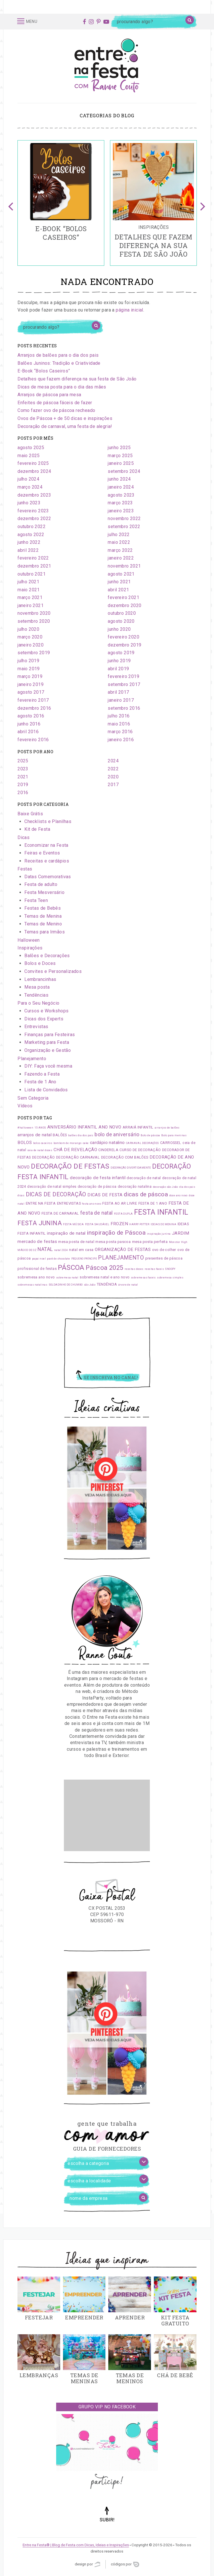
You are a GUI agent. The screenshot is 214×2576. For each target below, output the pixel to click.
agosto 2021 (121, 574)
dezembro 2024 (34, 471)
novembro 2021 (124, 566)
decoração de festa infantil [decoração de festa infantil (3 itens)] (97, 1177)
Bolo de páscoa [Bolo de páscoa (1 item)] (150, 1135)
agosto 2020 (121, 621)
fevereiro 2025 (33, 463)
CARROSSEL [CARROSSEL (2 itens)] (170, 1143)
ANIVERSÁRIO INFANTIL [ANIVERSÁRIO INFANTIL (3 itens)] (72, 1127)
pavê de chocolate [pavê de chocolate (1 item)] (58, 1258)
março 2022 (120, 550)
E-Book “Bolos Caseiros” (43, 371)
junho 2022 (28, 542)
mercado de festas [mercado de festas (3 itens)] (37, 1241)
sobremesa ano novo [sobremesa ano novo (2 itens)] (36, 1277)
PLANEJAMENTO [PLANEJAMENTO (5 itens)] (121, 1257)
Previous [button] (11, 203)
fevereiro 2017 (33, 700)
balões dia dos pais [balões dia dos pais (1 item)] (80, 1135)
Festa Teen (36, 900)
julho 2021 (28, 581)
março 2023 (120, 502)
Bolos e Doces (40, 963)
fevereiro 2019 (123, 676)
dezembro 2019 (124, 645)
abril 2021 (118, 589)
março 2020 (29, 637)
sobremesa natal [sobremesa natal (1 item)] (67, 1277)
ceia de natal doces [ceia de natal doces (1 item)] (40, 1150)
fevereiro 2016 (33, 739)
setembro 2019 (33, 652)
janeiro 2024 (121, 487)
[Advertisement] (107, 1815)
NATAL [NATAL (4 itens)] (45, 1249)
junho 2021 (119, 581)
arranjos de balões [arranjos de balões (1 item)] (167, 1127)
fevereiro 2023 (33, 510)
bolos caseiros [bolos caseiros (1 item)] (42, 1143)
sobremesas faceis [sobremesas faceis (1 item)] (143, 1277)
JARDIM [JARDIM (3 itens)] (180, 1233)
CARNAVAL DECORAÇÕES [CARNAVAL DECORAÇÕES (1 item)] (142, 1143)
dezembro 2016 (34, 708)
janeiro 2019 (30, 684)
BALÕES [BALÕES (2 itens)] (60, 1135)
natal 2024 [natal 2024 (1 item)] (61, 1250)
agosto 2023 (121, 495)
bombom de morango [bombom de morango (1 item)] (68, 1143)
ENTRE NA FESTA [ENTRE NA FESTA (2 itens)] (41, 1203)
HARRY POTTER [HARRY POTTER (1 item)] (139, 1224)
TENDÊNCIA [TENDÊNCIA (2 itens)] (107, 1284)
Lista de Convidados (46, 1089)
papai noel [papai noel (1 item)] (39, 1258)
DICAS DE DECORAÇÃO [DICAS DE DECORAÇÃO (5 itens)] (56, 1194)
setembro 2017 (124, 684)
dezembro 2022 (34, 518)
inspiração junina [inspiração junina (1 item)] (159, 1233)
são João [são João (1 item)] (89, 1284)
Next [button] (203, 203)
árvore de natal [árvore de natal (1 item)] (128, 1284)
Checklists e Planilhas (47, 821)
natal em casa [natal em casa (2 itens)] (81, 1250)
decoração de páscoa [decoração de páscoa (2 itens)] (97, 1186)
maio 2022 (119, 542)
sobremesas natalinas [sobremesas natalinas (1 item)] (32, 1284)
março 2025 (120, 455)
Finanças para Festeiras (49, 1034)
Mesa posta (37, 987)
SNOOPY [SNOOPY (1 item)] (170, 1269)
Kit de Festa (37, 829)
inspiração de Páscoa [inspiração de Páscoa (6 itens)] (116, 1232)
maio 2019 (28, 668)
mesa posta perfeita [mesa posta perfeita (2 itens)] (150, 1242)
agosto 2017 (30, 692)
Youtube (107, 1313)
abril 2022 (28, 550)
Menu (27, 21)
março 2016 (120, 731)
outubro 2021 (31, 574)
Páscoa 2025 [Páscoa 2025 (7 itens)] (104, 1267)
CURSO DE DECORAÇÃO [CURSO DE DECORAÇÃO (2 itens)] (140, 1150)
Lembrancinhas (40, 979)
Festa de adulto (40, 884)
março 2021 (29, 597)
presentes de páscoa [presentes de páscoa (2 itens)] (164, 1258)
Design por (87, 2564)
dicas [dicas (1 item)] (20, 1195)
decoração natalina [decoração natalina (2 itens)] (135, 1186)
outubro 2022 (31, 526)
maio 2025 (28, 455)
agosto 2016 (30, 716)
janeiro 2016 (121, 739)
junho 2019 (119, 660)
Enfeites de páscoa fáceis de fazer (54, 402)
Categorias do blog (107, 115)
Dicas (23, 837)
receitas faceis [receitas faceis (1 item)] (154, 1269)
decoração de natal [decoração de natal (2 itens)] (144, 1178)
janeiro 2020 (30, 645)
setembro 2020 (33, 621)
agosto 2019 (121, 652)
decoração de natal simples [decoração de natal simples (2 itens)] (51, 1186)
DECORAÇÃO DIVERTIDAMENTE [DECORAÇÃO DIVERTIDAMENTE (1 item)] (131, 1167)
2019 (22, 784)
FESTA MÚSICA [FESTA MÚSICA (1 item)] (73, 1224)
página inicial (129, 310)
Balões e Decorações (47, 955)
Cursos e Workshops (46, 1011)
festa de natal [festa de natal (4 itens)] (96, 1213)
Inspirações (29, 948)
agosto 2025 (30, 447)
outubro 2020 (122, 613)
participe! (107, 2482)
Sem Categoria (32, 1098)
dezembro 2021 (34, 566)
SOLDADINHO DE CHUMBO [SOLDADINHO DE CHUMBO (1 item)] (66, 1284)
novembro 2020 (33, 613)
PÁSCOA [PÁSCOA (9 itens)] (71, 1268)
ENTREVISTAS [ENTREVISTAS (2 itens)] (69, 1203)
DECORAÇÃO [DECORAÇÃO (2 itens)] (43, 1157)
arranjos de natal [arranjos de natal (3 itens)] (34, 1134)
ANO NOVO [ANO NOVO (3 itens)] (110, 1127)
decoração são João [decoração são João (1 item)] (165, 1186)
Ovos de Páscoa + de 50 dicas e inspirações (64, 418)
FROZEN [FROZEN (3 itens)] (119, 1223)
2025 (22, 761)
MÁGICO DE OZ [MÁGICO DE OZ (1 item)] (26, 1250)
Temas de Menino (43, 924)
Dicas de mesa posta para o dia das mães (61, 387)
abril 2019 (118, 668)
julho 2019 (28, 660)
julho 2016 (118, 716)
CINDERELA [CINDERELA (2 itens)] (108, 1150)
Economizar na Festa (46, 845)
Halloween (28, 940)
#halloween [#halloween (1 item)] (25, 1127)
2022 (113, 769)
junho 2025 (119, 447)
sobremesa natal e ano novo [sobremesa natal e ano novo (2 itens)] (104, 1277)
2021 (22, 777)
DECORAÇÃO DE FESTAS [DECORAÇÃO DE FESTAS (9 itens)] (70, 1166)
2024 (113, 761)
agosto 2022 (30, 534)
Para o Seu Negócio (38, 1003)
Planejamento (31, 1058)
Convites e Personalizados (53, 971)
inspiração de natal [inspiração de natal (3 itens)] (66, 1233)
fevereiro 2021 (123, 597)
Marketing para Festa (46, 1042)
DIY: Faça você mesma (48, 1066)
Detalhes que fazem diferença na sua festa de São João (76, 379)
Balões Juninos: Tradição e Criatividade (59, 363)
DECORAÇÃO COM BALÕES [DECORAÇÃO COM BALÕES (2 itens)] (124, 1157)
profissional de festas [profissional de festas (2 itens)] (37, 1268)
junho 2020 (119, 629)
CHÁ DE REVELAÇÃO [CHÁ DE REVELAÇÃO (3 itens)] (75, 1149)
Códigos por (125, 2564)
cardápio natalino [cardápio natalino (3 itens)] (107, 1142)
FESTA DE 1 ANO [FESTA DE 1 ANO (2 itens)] (152, 1203)
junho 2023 (28, 502)
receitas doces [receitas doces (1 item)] (134, 1269)
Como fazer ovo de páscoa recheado (56, 410)
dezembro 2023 (34, 495)
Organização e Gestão (47, 1050)
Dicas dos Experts (43, 1019)
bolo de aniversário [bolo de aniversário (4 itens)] (117, 1134)
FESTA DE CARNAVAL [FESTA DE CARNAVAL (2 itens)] (60, 1213)
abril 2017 (118, 692)
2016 (22, 792)
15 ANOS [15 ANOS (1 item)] (40, 1127)
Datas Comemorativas (47, 876)
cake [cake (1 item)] (86, 1143)
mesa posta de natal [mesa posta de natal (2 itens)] (76, 1242)
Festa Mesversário (44, 892)
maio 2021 (28, 589)
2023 (22, 769)
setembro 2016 (124, 708)
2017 (113, 784)
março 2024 (29, 487)
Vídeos (24, 1105)
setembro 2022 (124, 526)
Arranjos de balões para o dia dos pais (58, 355)
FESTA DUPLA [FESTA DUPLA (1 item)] (123, 1213)
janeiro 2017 (121, 700)
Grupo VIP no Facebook (107, 2407)
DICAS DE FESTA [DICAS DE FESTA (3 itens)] (105, 1194)
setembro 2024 (124, 471)
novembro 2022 (124, 518)
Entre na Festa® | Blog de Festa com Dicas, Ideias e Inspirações (76, 2545)
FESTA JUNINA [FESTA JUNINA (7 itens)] (39, 1223)
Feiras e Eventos (42, 853)
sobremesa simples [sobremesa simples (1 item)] (170, 1277)
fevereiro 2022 (33, 558)
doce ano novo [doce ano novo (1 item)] (178, 1195)
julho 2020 (28, 629)
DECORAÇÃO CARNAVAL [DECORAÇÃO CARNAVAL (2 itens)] (78, 1157)
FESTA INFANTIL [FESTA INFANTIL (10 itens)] (161, 1212)
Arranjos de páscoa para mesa (49, 394)
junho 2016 (28, 724)
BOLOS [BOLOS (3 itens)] (24, 1142)
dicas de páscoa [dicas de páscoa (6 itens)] (146, 1194)
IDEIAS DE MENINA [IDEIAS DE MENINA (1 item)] (163, 1224)
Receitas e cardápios (46, 861)
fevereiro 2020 (123, 637)
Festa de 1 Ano (40, 1081)
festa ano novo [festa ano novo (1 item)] (91, 1203)
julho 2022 (118, 534)
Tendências (36, 995)
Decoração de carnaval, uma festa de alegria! (64, 426)
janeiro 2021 (30, 605)
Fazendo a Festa (42, 1074)
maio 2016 (119, 724)
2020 (113, 777)
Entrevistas (36, 1026)
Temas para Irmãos (44, 932)
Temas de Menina (43, 916)
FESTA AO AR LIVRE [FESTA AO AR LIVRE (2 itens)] (119, 1203)
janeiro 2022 (121, 558)
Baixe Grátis (30, 813)
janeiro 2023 (121, 510)
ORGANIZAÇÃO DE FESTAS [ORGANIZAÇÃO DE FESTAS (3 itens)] (123, 1249)
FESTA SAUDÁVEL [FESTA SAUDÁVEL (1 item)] (97, 1224)
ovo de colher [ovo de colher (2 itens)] (164, 1250)
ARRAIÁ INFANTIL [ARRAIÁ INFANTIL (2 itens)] (138, 1127)
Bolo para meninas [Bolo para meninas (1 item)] (173, 1135)
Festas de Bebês (42, 908)
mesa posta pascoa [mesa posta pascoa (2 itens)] (113, 1242)
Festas (24, 869)
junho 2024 (119, 479)
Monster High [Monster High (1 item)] (178, 1242)
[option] (61, 203)
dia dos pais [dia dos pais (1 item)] (187, 1186)
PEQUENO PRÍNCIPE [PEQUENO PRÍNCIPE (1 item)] (84, 1258)
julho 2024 (28, 479)
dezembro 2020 (124, 605)
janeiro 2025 (121, 463)
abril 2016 (28, 731)
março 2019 (29, 676)
